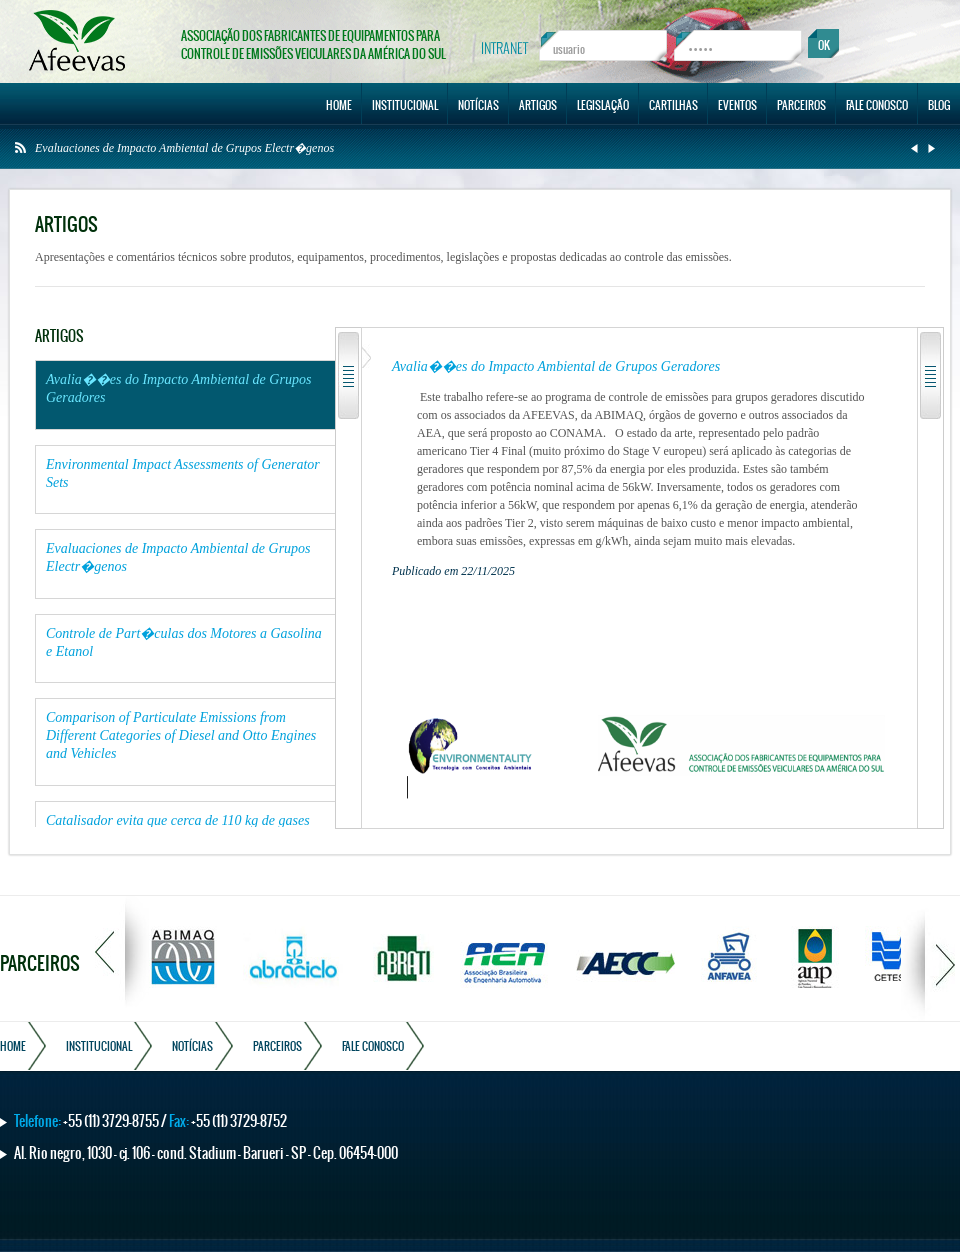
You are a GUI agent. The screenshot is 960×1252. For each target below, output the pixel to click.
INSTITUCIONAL (405, 105)
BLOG (939, 105)
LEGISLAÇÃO (603, 105)
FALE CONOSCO (877, 105)
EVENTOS (737, 105)
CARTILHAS (673, 105)
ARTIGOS (538, 105)
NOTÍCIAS (478, 105)
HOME (339, 105)
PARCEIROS (801, 105)
